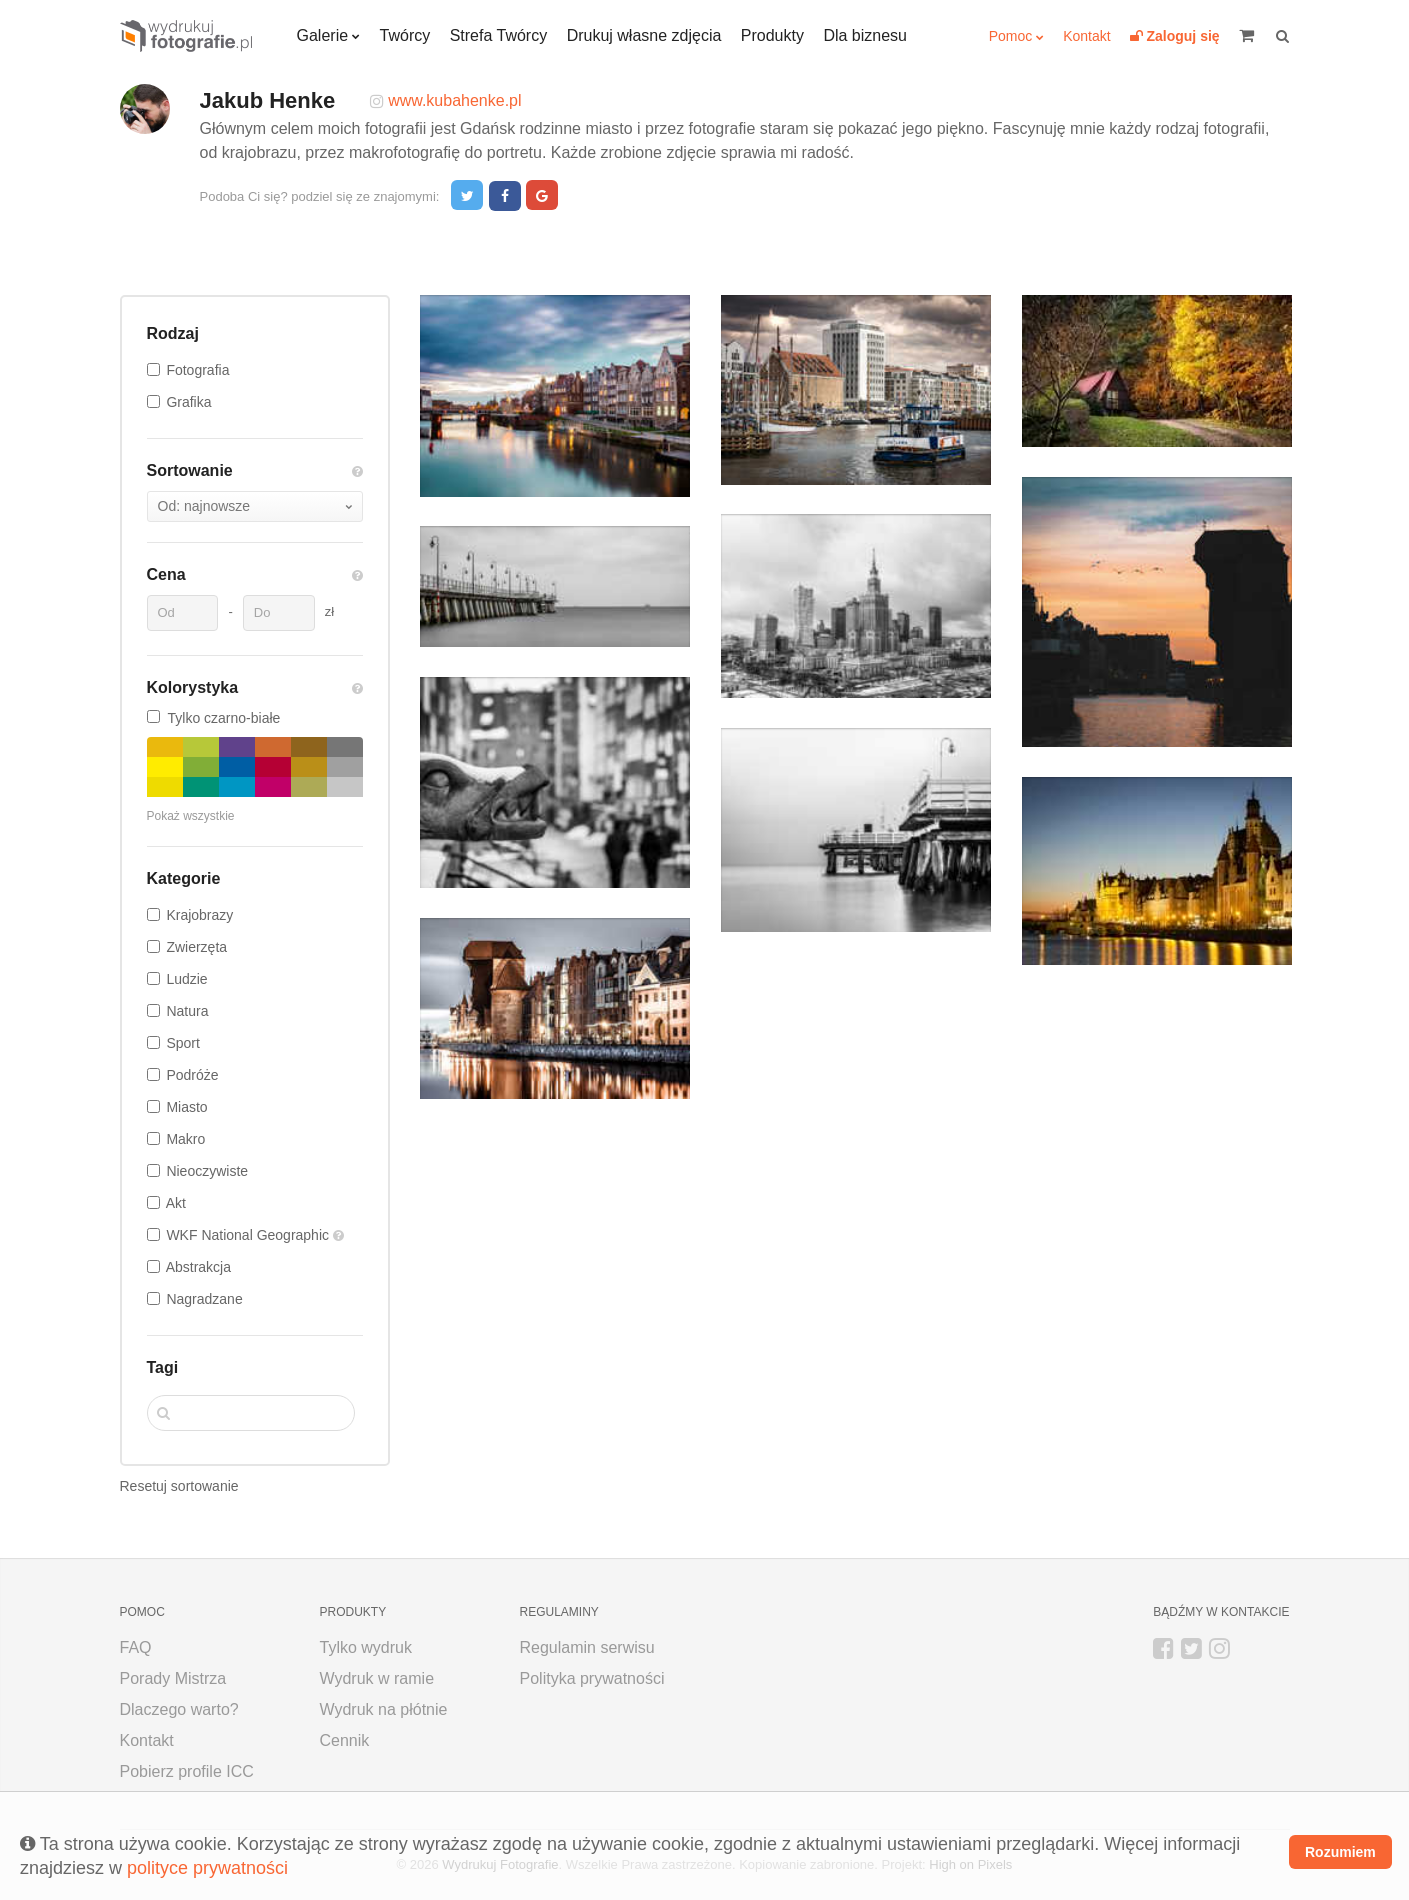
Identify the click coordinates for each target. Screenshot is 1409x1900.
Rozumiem (1340, 1852)
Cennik (345, 1740)
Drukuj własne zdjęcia (644, 35)
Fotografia (197, 370)
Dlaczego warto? (179, 1709)
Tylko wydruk (366, 1647)
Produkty (772, 35)
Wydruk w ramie (377, 1678)
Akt (176, 1203)
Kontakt (1086, 36)
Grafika (188, 402)
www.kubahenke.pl (454, 100)
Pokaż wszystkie (191, 816)
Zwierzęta (196, 947)
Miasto (186, 1107)
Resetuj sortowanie (179, 1486)
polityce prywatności (207, 1868)
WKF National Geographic (249, 1235)
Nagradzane (204, 1299)
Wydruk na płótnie (384, 1709)
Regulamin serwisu (587, 1647)
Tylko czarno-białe (214, 718)
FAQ (136, 1647)
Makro (185, 1139)
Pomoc (1011, 36)
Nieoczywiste (207, 1171)
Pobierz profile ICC (187, 1771)
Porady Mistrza (173, 1678)
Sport (182, 1043)
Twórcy (405, 35)
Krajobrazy (199, 915)
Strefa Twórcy (499, 35)
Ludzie (186, 979)
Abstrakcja (198, 1267)
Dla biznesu (865, 35)
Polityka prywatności (592, 1678)
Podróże (192, 1075)
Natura (187, 1011)
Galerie (323, 35)
